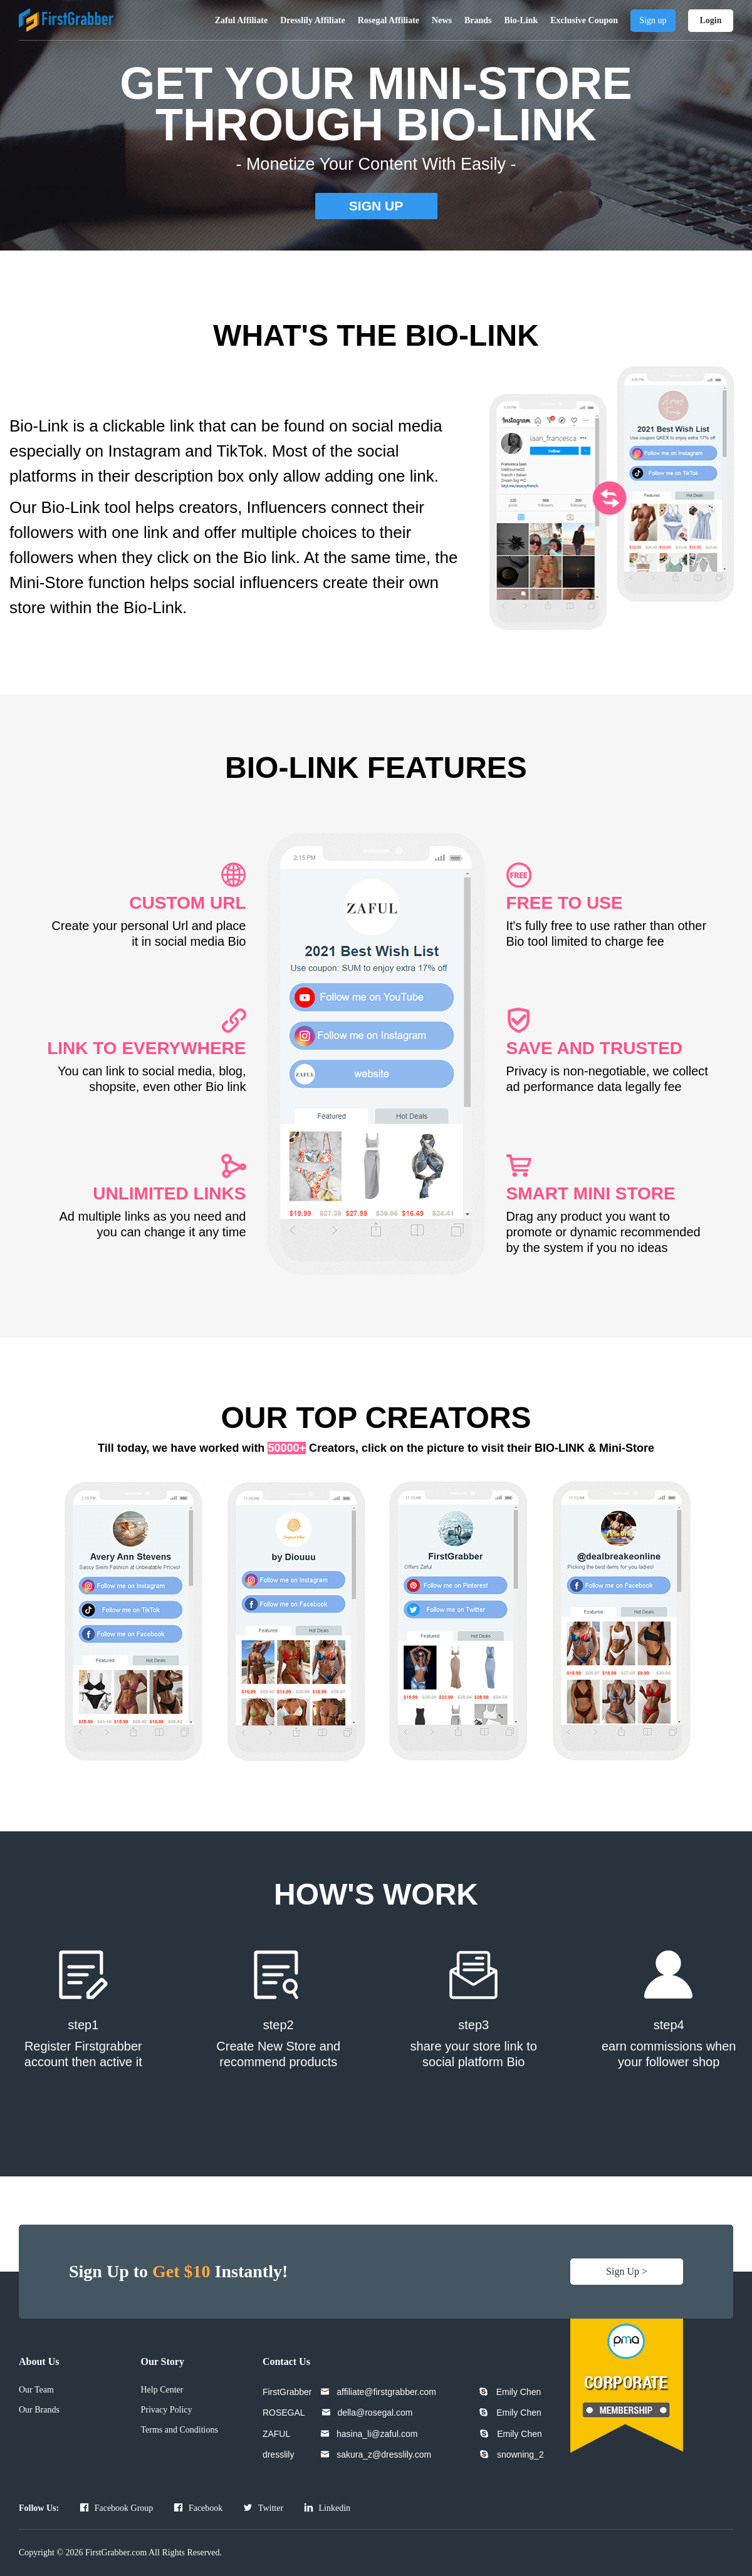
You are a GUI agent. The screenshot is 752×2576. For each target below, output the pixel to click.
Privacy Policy (166, 2409)
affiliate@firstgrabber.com (386, 2392)
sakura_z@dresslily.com (384, 2454)
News (442, 20)
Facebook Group (117, 2508)
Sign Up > (626, 2271)
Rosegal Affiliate (388, 20)
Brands (478, 20)
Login (710, 20)
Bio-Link (521, 20)
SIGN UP (376, 206)
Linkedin (327, 2508)
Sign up (652, 20)
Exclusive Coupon (584, 20)
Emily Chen (518, 2392)
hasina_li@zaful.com (377, 2434)
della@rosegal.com (374, 2413)
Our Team (36, 2389)
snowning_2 (520, 2454)
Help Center (161, 2389)
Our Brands (39, 2409)
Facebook (198, 2508)
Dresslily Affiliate (312, 20)
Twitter (263, 2508)
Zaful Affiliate (241, 20)
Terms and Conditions (178, 2429)
